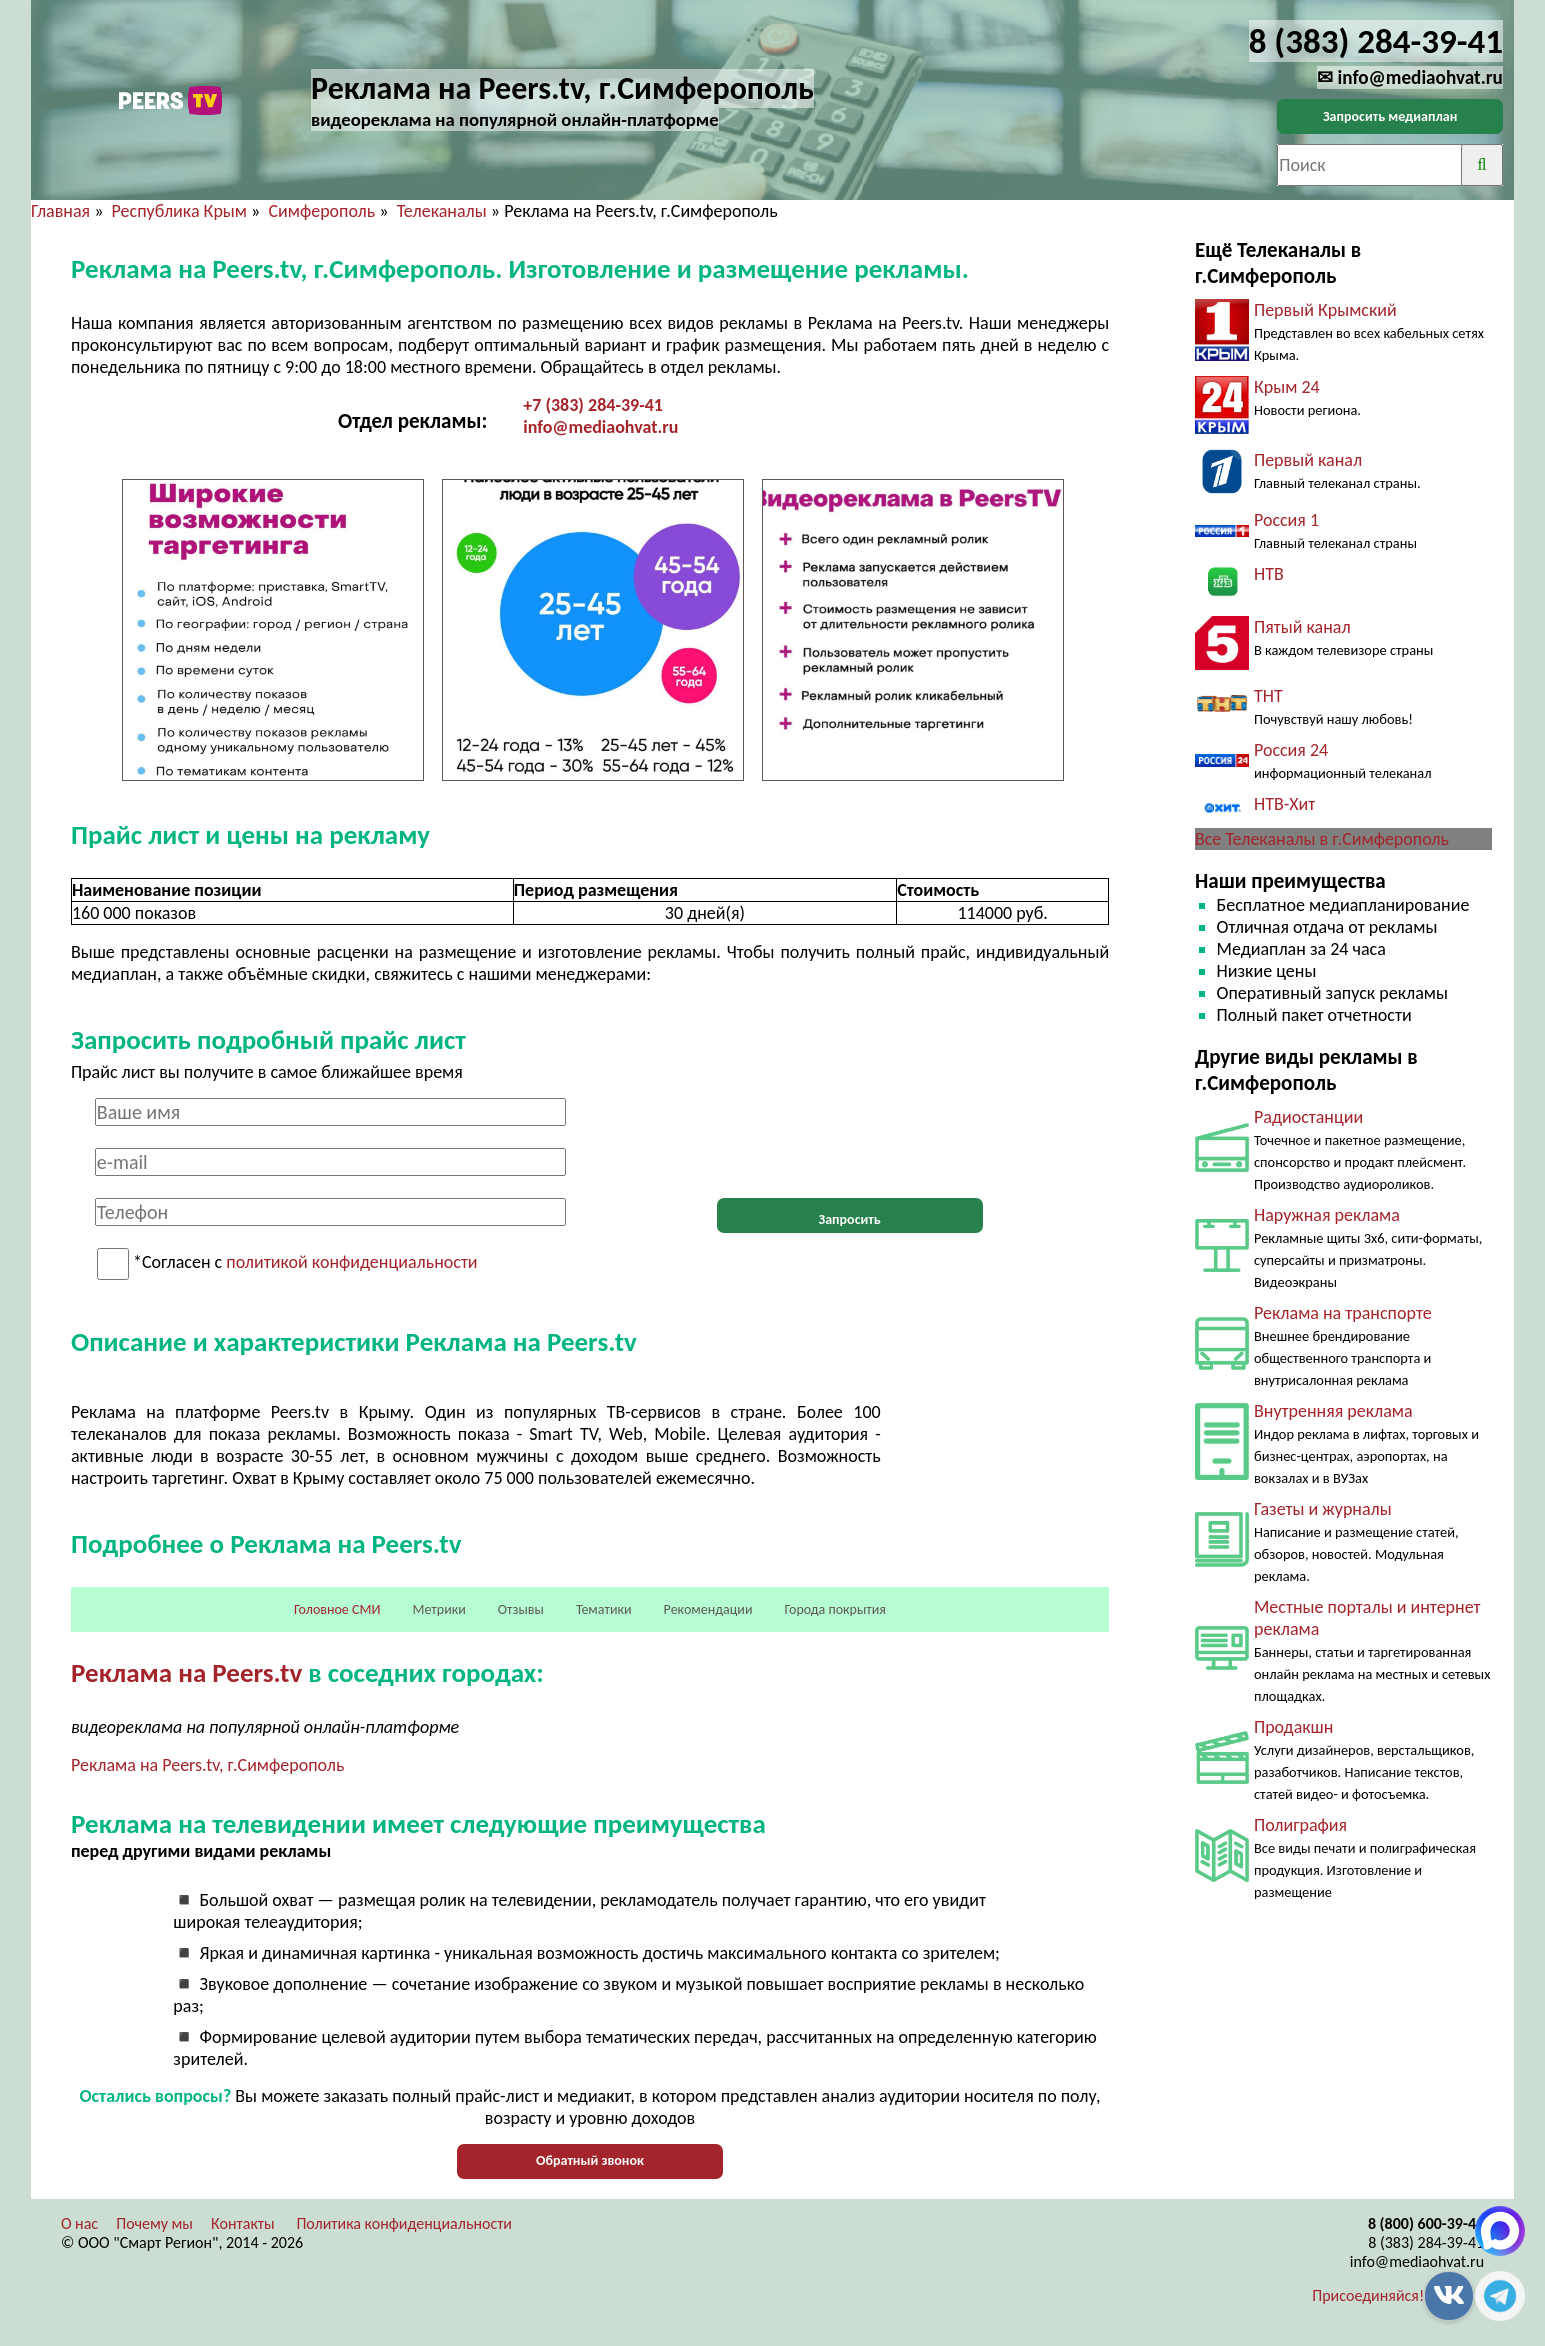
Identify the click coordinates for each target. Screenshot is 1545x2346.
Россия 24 (1291, 750)
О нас (79, 2223)
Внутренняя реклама (1333, 1411)
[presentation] (850, 1137)
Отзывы (521, 1609)
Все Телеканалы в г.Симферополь (1322, 839)
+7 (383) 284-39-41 (593, 405)
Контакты (243, 2223)
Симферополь (321, 211)
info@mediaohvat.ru (600, 427)
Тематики (604, 1609)
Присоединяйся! (1368, 2295)
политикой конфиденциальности (351, 1263)
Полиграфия (1300, 1825)
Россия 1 (1286, 520)
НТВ (1269, 574)
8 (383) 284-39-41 (1426, 2242)
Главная (60, 211)
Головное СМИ (337, 1609)
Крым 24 (1287, 387)
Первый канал (1308, 460)
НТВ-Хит (1284, 804)
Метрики (438, 1609)
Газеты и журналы (1323, 1509)
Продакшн (1293, 1727)
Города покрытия (835, 1609)
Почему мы (154, 2223)
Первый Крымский (1325, 310)
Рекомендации (708, 1609)
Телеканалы (442, 211)
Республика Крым (179, 211)
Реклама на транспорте (1343, 1313)
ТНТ (1268, 696)
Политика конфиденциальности (404, 2223)
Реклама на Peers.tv (186, 1672)
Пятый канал (1302, 627)
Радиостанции (1308, 1117)
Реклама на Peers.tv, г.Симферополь (207, 1765)
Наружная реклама (1327, 1215)
